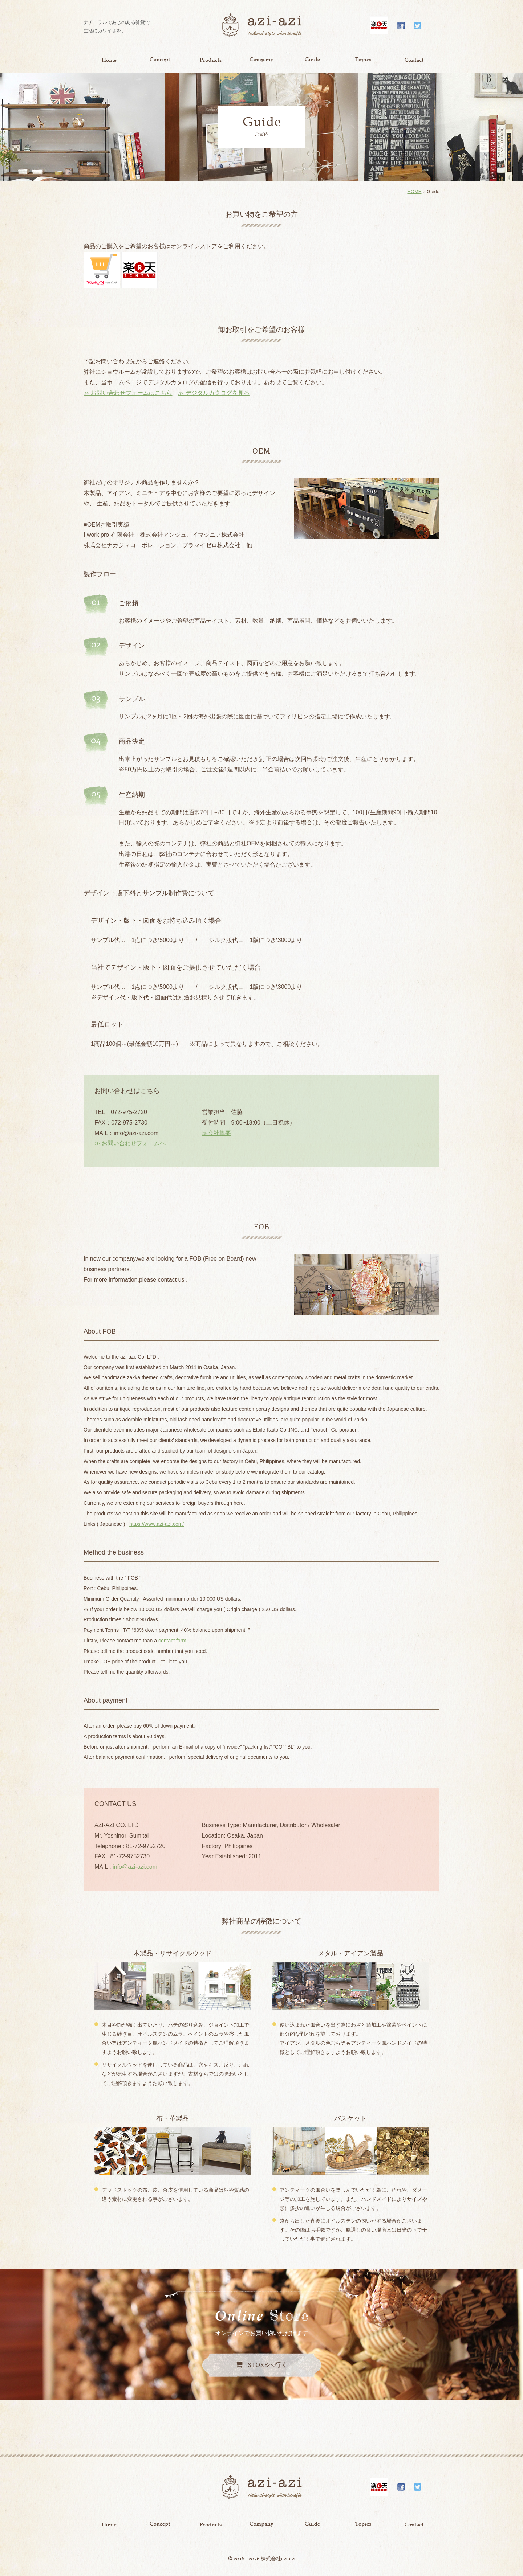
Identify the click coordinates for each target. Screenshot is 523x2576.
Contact (414, 60)
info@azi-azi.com (135, 1867)
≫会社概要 (216, 1133)
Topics (363, 60)
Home (109, 60)
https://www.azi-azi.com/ (156, 1524)
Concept (159, 60)
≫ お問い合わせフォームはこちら (128, 393)
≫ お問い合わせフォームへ (130, 1143)
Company (261, 60)
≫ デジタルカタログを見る (213, 393)
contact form (172, 1640)
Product (210, 60)
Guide (312, 60)
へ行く (268, 2364)
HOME (414, 191)
